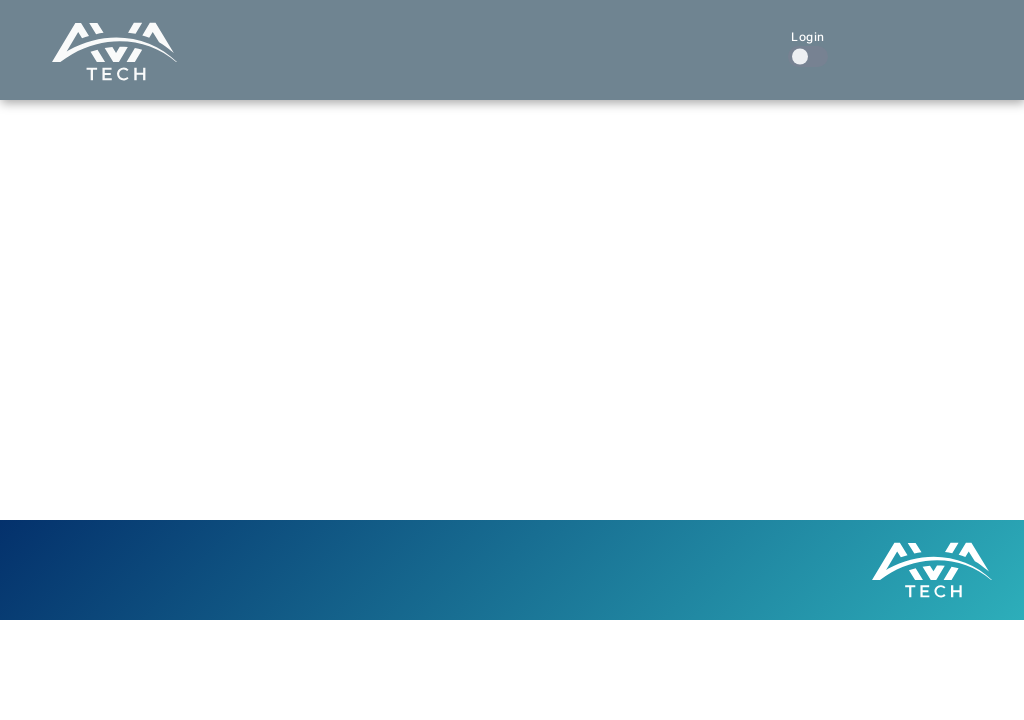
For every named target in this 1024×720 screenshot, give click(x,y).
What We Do (428, 38)
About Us (636, 38)
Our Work (539, 38)
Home (336, 38)
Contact (727, 38)
